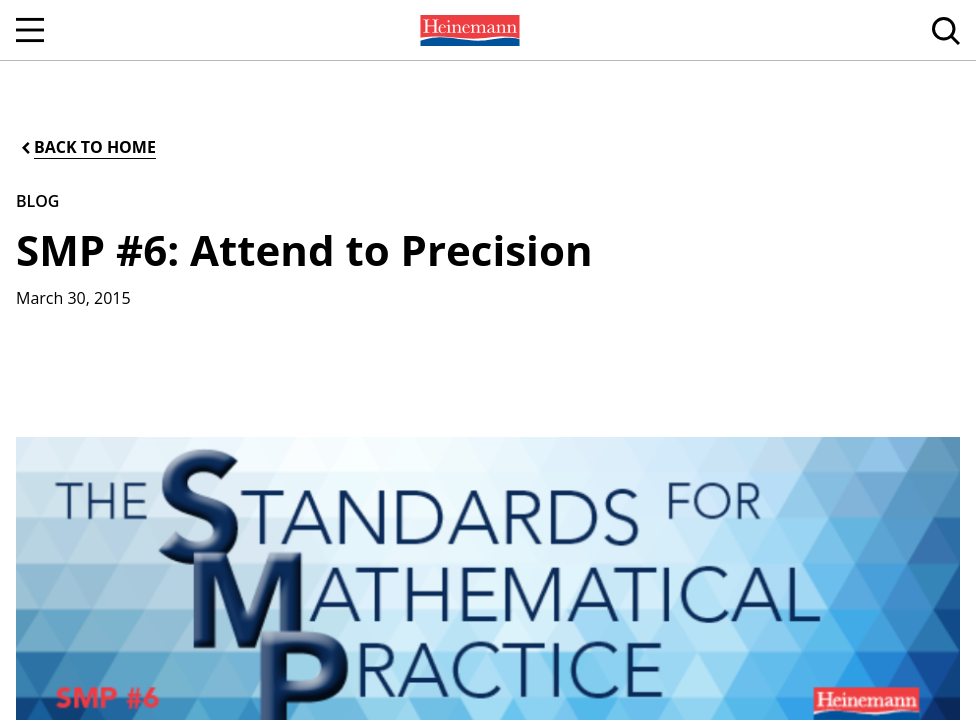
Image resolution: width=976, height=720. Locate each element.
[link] (468, 30)
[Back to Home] (87, 147)
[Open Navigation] (30, 30)
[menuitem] (468, 30)
